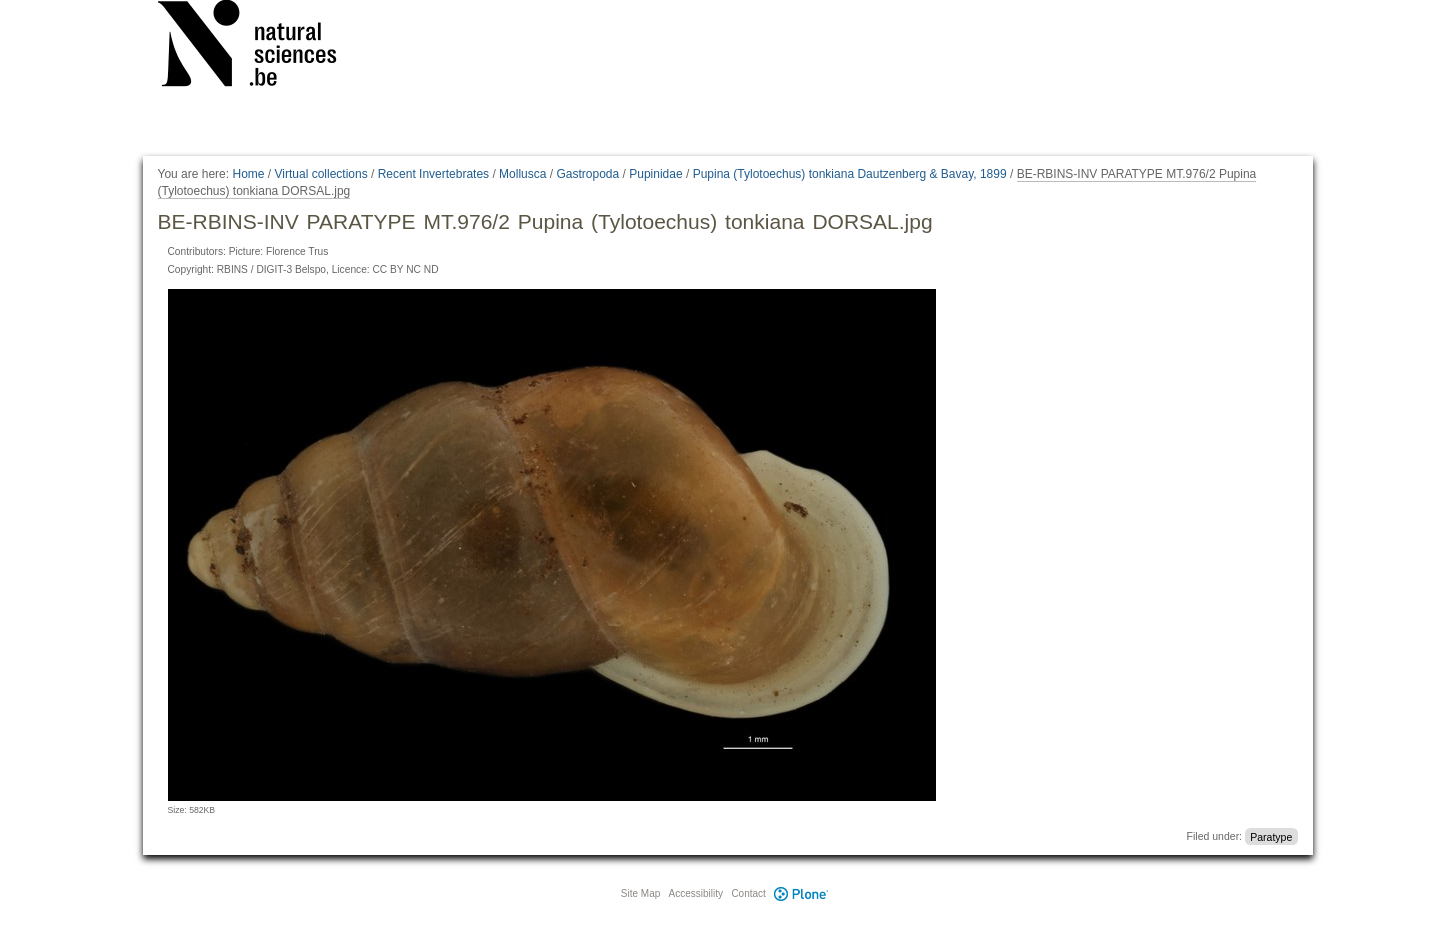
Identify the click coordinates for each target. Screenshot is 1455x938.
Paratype (1271, 836)
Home (248, 174)
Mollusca (522, 174)
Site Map (640, 893)
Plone (802, 893)
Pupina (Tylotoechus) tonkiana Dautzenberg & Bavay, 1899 (850, 174)
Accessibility (696, 893)
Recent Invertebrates (433, 174)
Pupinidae (655, 174)
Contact (748, 893)
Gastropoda (587, 174)
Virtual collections (321, 174)
